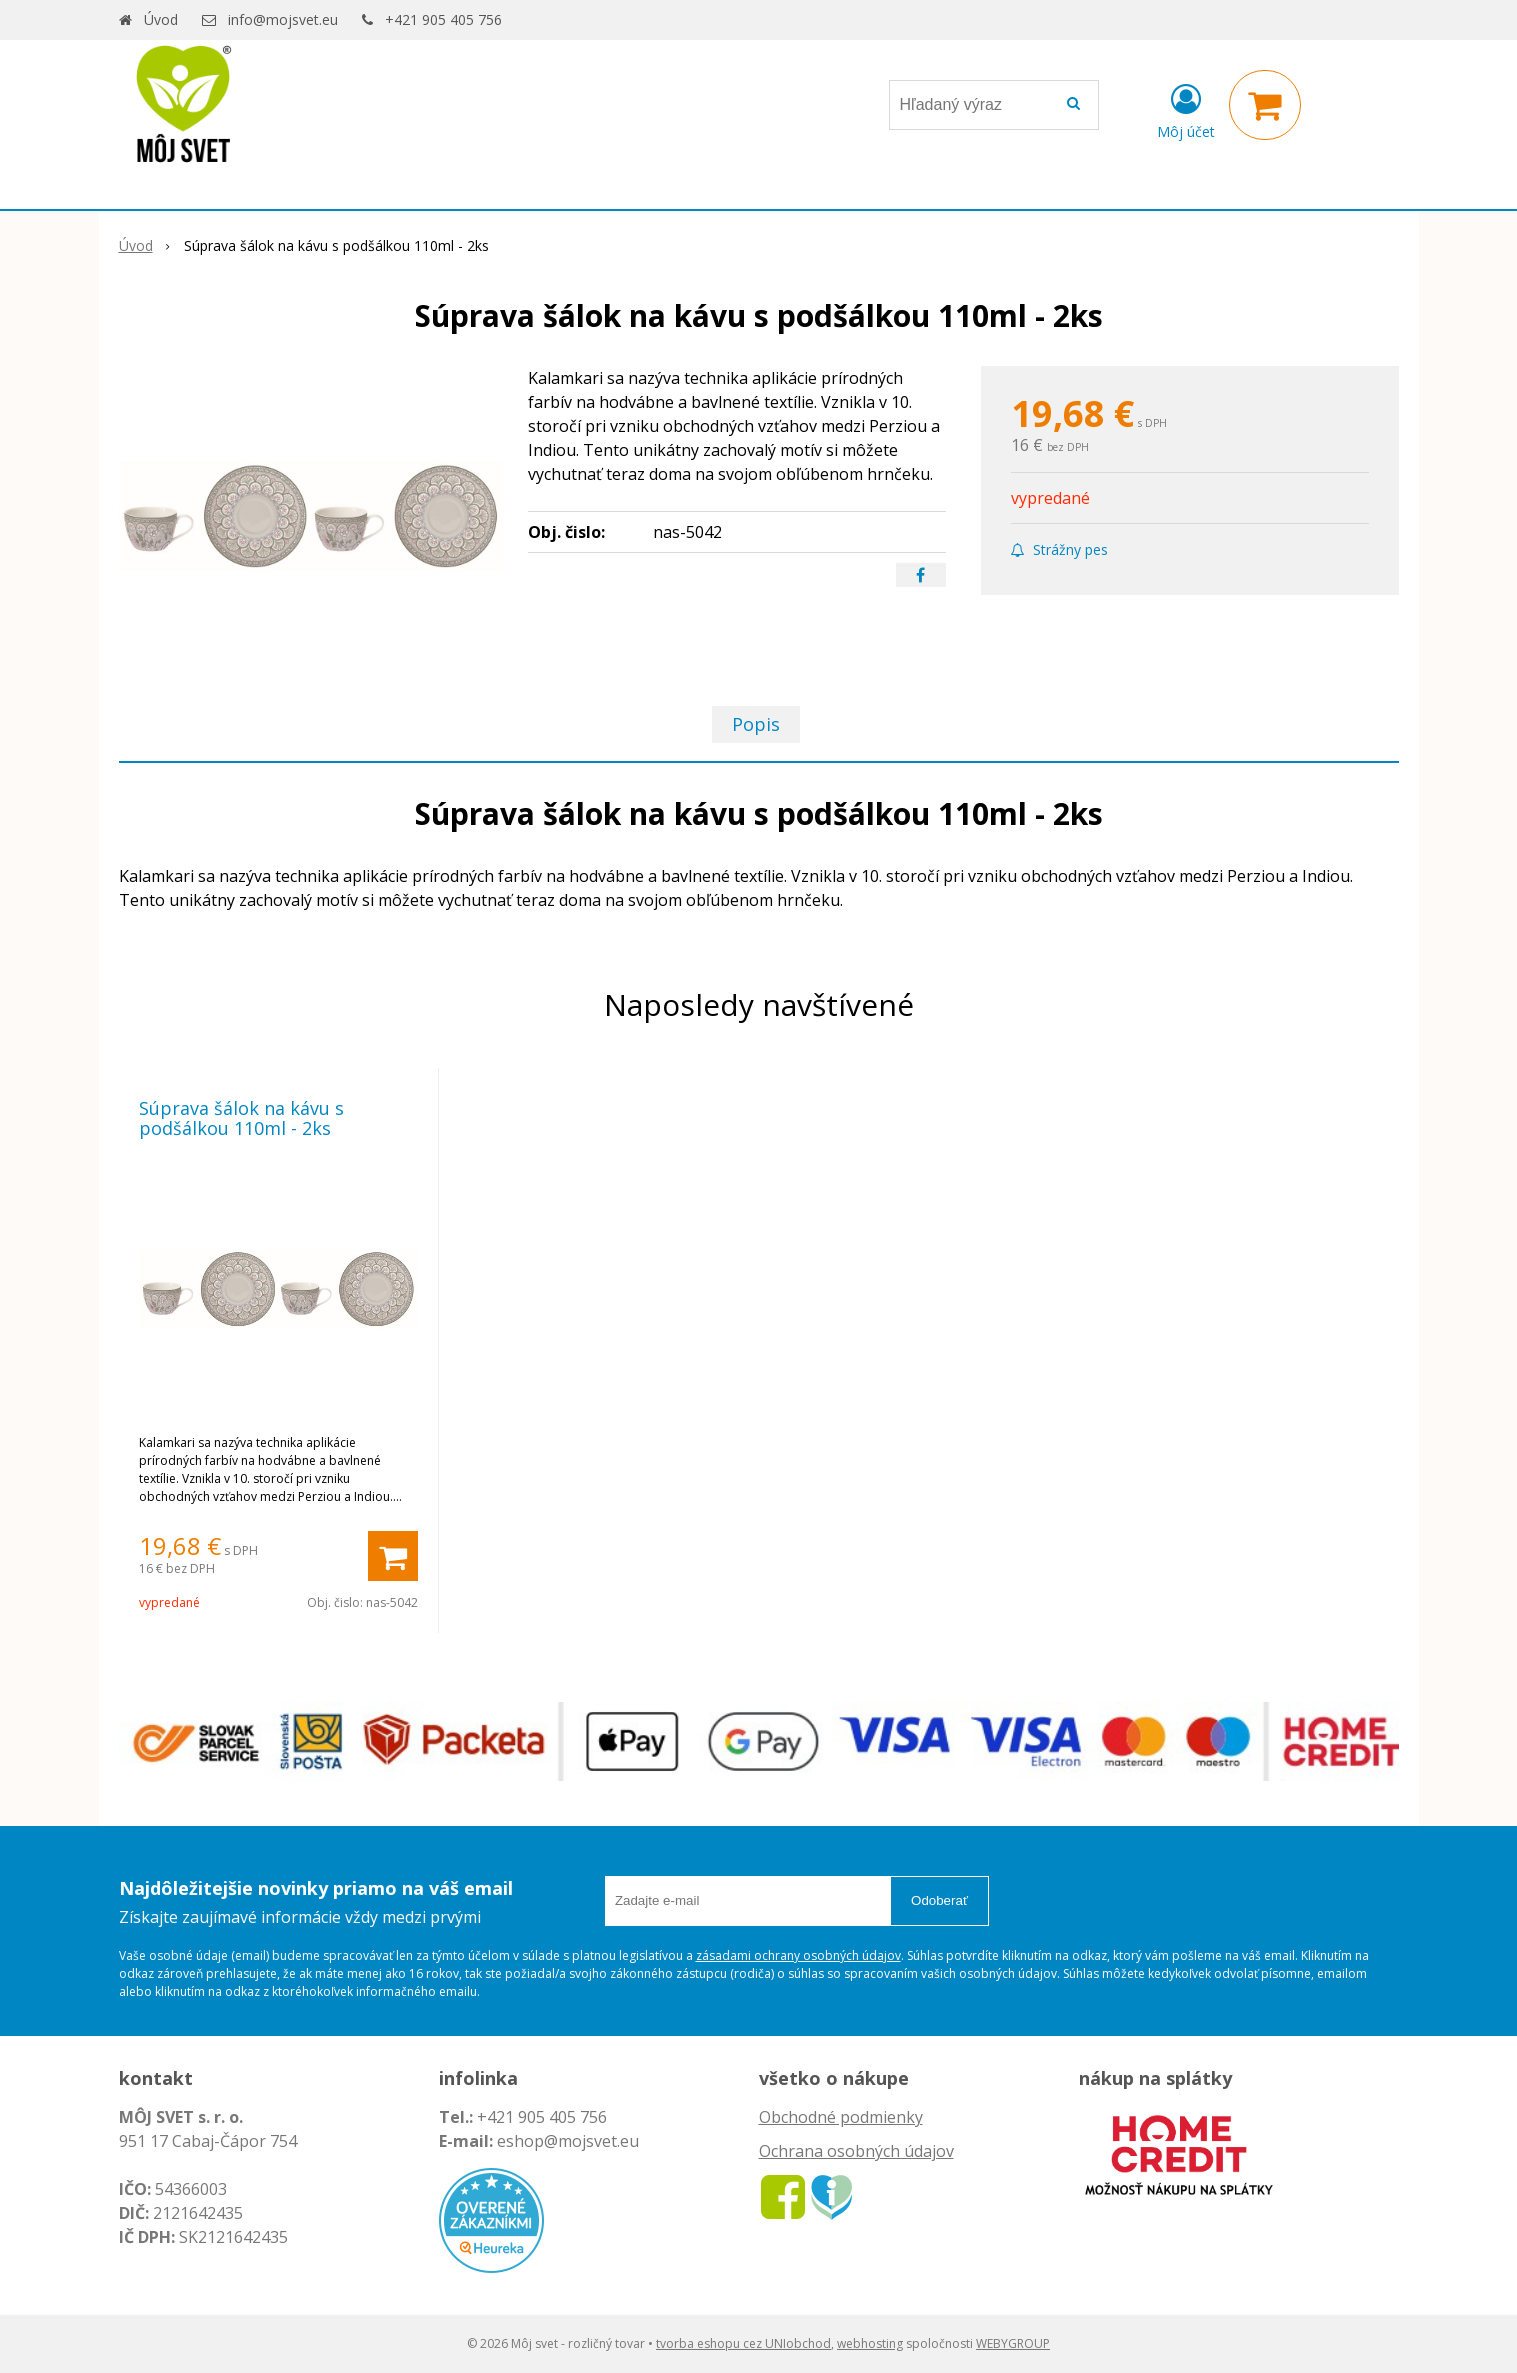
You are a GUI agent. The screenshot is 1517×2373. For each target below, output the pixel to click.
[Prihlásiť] (1186, 109)
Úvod (161, 19)
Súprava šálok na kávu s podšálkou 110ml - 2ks (241, 1118)
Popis (756, 724)
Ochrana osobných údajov (856, 2151)
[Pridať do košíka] (393, 1556)
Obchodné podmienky (841, 2117)
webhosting (870, 2343)
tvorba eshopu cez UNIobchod (743, 2343)
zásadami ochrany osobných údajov (798, 1955)
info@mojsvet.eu (283, 19)
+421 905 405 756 (443, 19)
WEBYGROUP (1013, 2343)
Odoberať (939, 1900)
